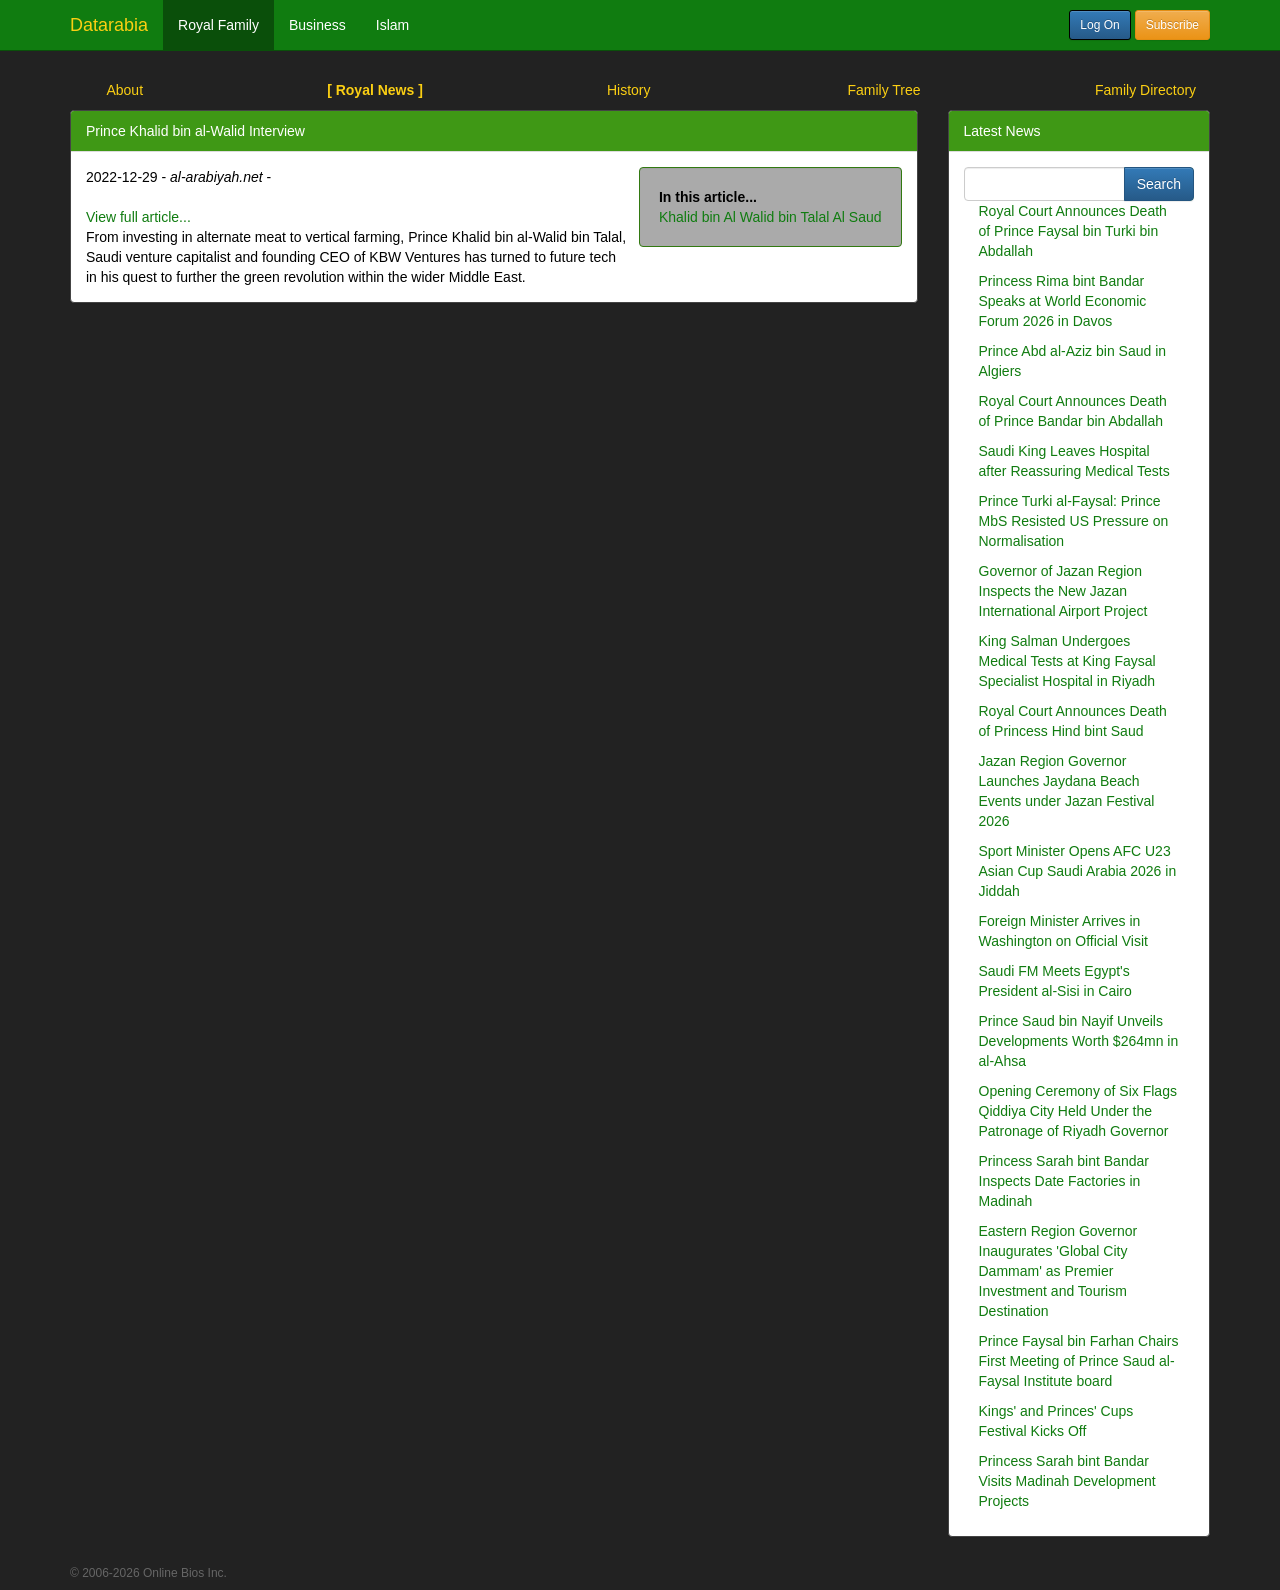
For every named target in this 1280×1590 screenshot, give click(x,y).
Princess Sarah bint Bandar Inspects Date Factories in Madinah (1064, 1181)
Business (317, 25)
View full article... (138, 217)
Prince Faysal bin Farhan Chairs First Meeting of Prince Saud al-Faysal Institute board (1079, 1361)
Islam (392, 25)
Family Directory (1145, 90)
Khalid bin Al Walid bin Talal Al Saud (770, 217)
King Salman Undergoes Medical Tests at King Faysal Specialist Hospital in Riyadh (1067, 661)
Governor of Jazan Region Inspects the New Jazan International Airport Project (1063, 591)
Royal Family (218, 25)
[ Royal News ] (375, 90)
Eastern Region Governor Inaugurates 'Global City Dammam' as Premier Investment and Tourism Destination (1058, 1271)
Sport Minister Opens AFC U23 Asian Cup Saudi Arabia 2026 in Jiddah (1078, 871)
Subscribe (1172, 25)
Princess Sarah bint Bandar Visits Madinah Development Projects (1067, 1481)
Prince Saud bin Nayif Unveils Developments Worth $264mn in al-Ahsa (1079, 1041)
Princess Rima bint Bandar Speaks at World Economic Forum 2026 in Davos (1063, 301)
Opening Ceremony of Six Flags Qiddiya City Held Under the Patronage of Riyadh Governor (1078, 1111)
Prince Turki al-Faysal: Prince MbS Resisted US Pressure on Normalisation (1074, 521)
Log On (1099, 25)
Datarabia (109, 25)
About (124, 90)
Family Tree (883, 90)
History (629, 90)
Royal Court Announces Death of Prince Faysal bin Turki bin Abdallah (1073, 231)
